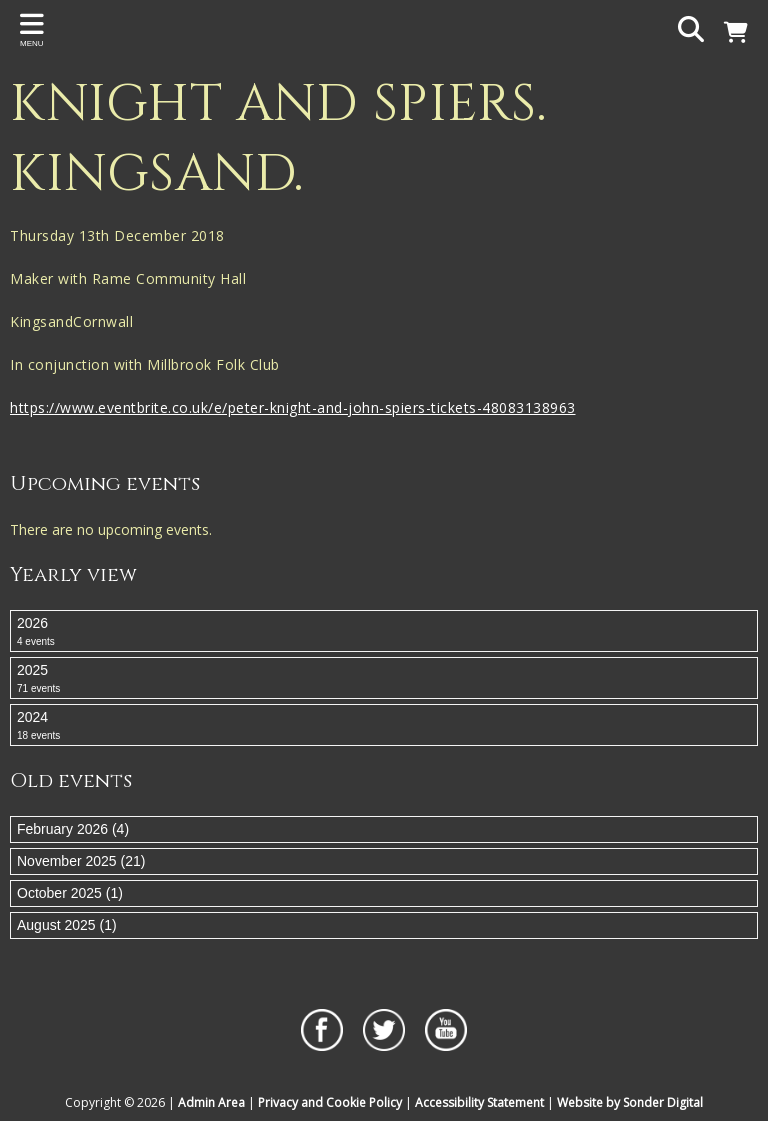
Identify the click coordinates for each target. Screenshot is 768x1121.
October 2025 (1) (70, 893)
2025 (384, 679)
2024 (384, 726)
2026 (384, 632)
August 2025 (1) (67, 925)
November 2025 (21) (81, 861)
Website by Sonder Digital (630, 1102)
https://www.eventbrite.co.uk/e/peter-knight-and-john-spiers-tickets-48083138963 (293, 407)
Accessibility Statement (479, 1102)
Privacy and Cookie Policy (330, 1102)
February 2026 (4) (73, 829)
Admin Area (211, 1102)
